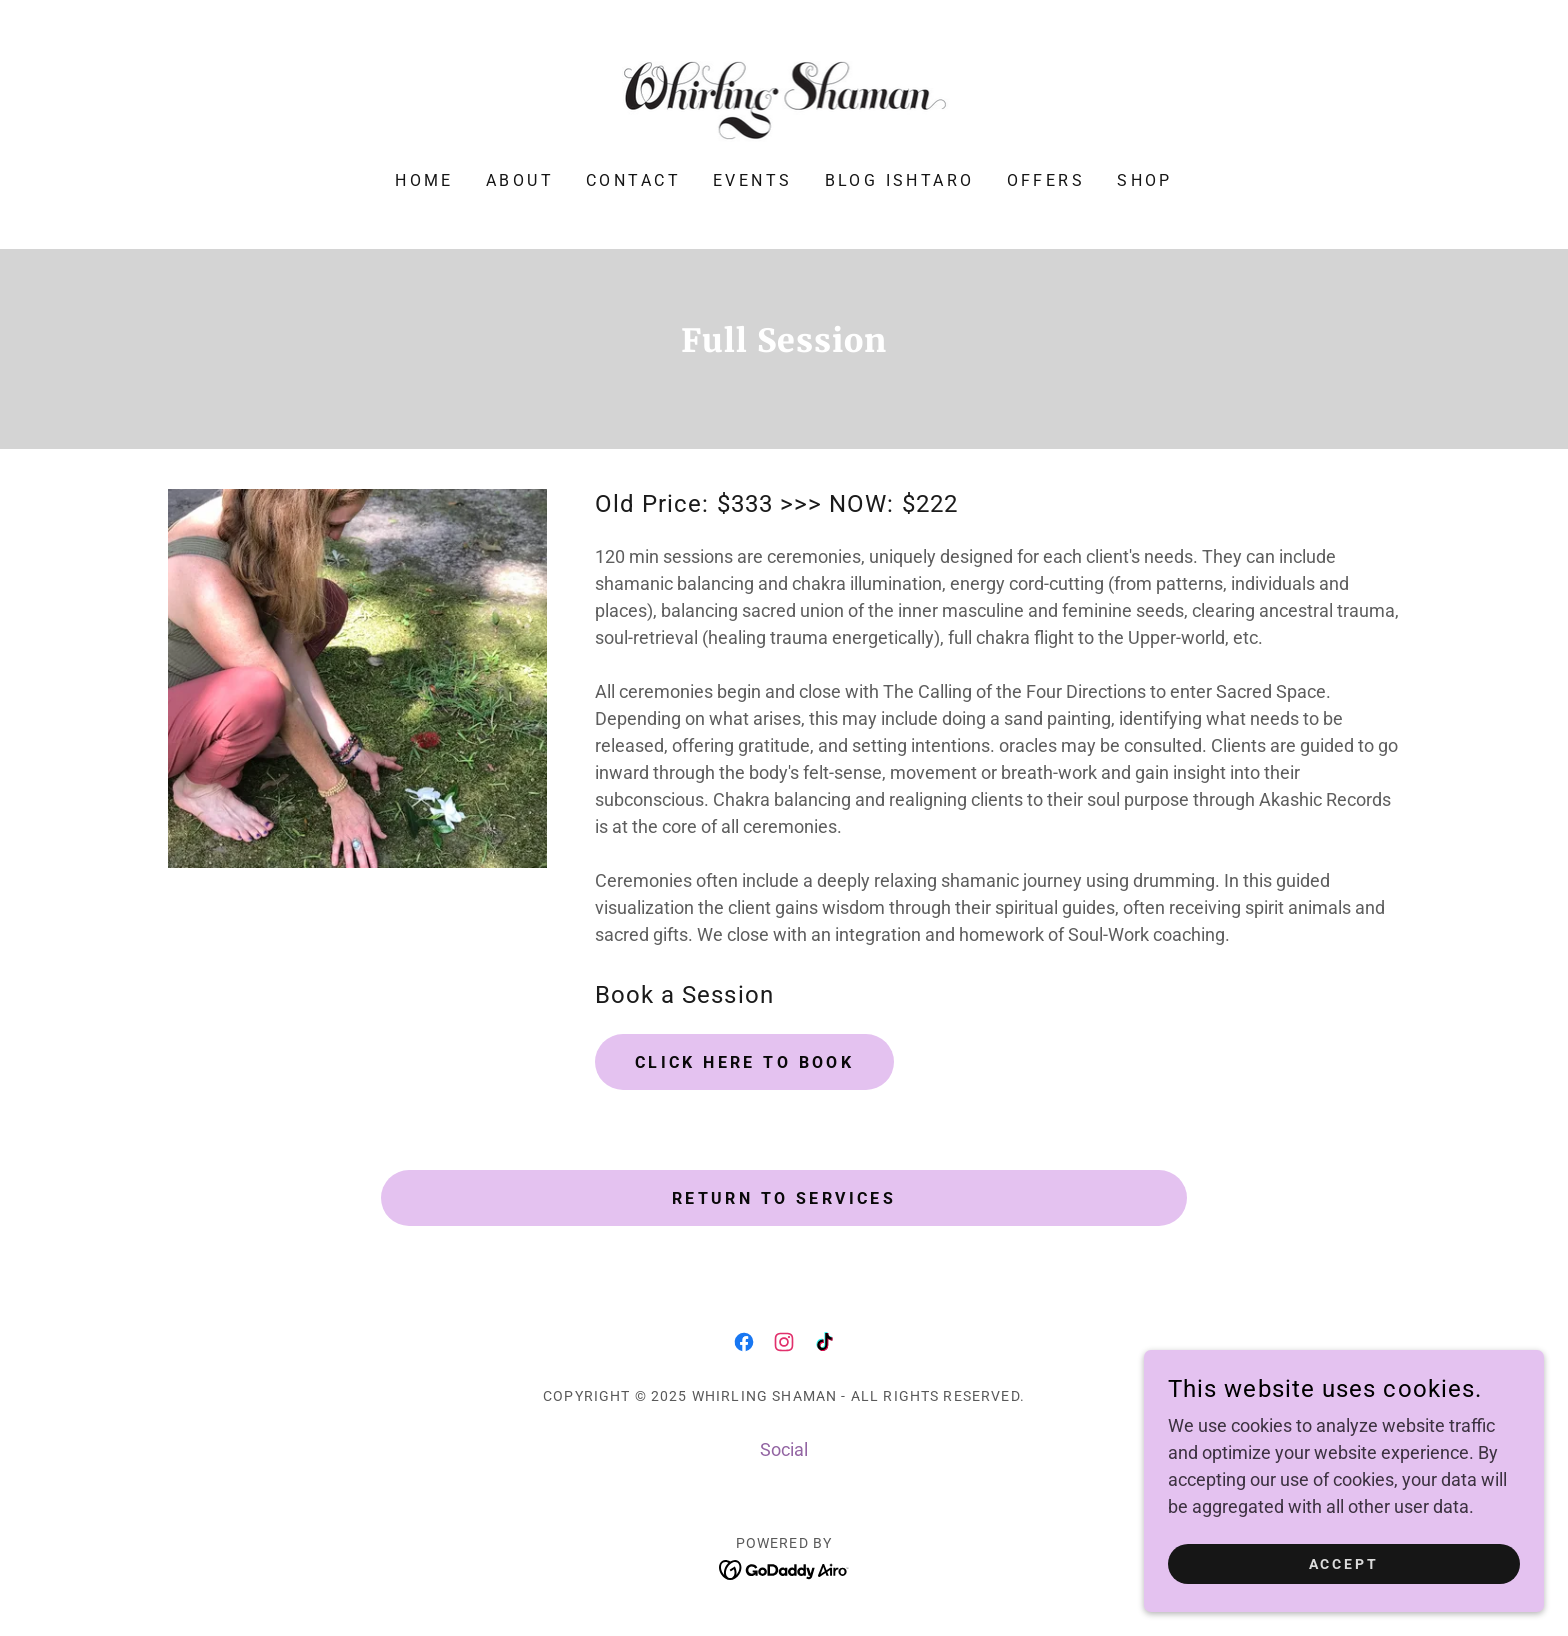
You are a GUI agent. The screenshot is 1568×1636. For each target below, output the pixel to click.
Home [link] (424, 180)
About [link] (520, 180)
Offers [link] (1046, 180)
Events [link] (753, 180)
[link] (784, 98)
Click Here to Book (745, 1062)
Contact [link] (633, 180)
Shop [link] (1145, 180)
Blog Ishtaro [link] (900, 180)
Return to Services (784, 1198)
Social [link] (784, 1449)
